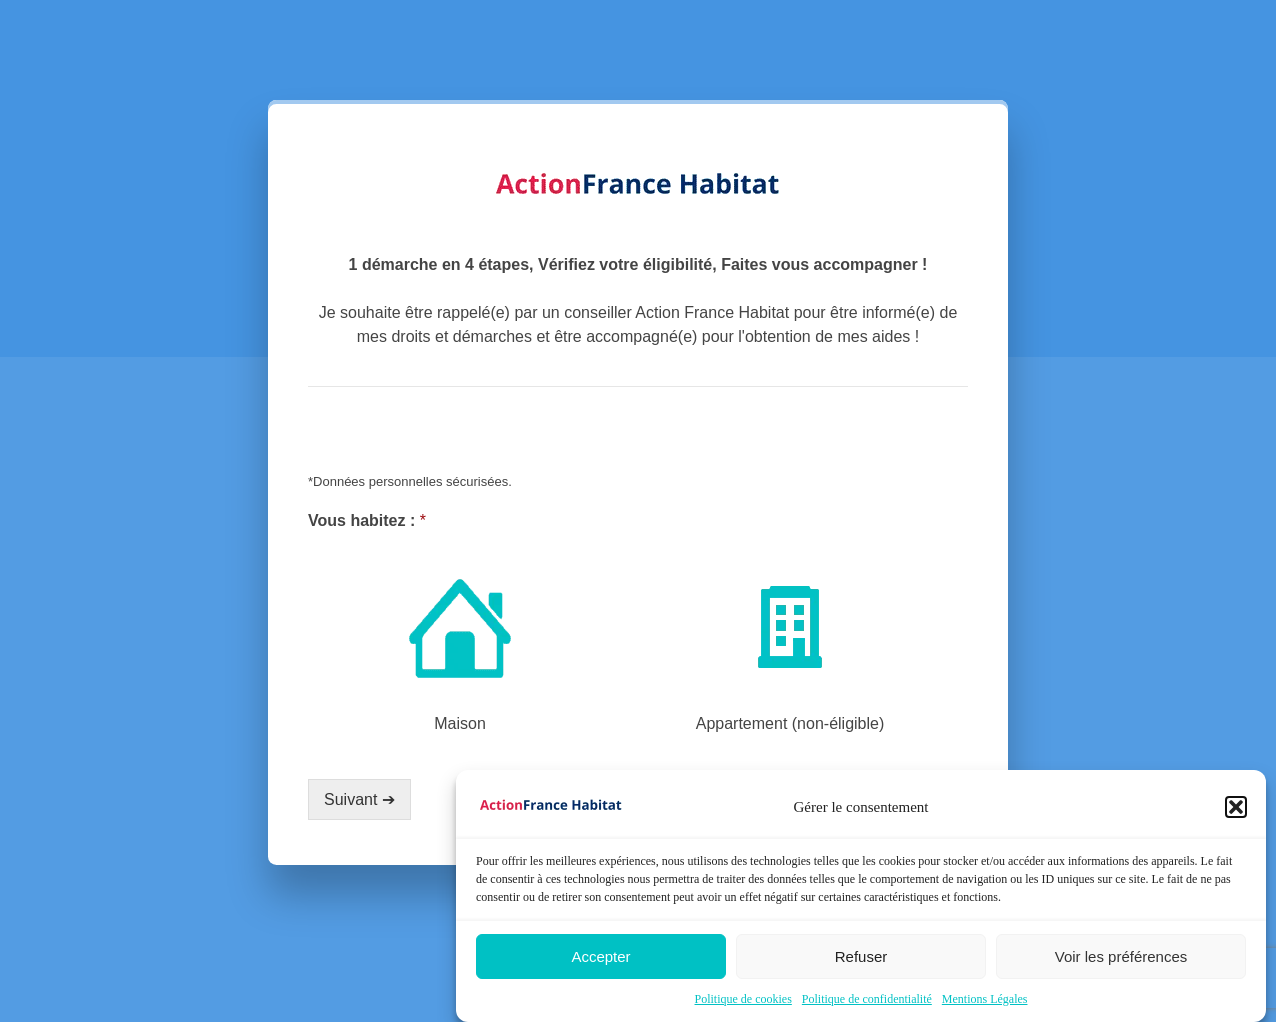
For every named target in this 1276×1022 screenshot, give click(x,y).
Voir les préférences (1121, 956)
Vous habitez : (367, 520)
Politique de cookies (743, 999)
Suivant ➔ (359, 799)
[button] (1236, 807)
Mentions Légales (985, 999)
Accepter (600, 956)
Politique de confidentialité (867, 999)
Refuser (861, 956)
